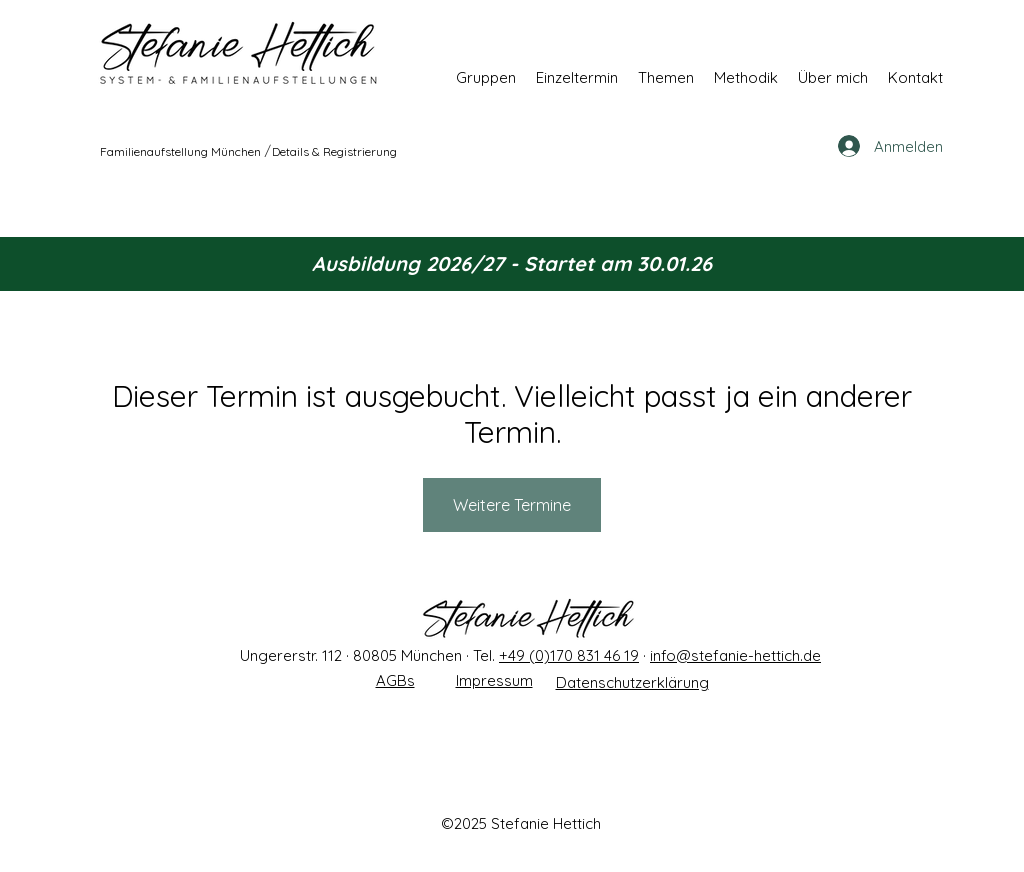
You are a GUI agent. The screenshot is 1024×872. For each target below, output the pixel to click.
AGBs (395, 680)
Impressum (494, 680)
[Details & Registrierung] (335, 151)
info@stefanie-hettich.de (735, 655)
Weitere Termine (512, 505)
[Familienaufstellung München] (181, 151)
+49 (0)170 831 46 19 (569, 655)
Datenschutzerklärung (632, 682)
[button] (486, 77)
